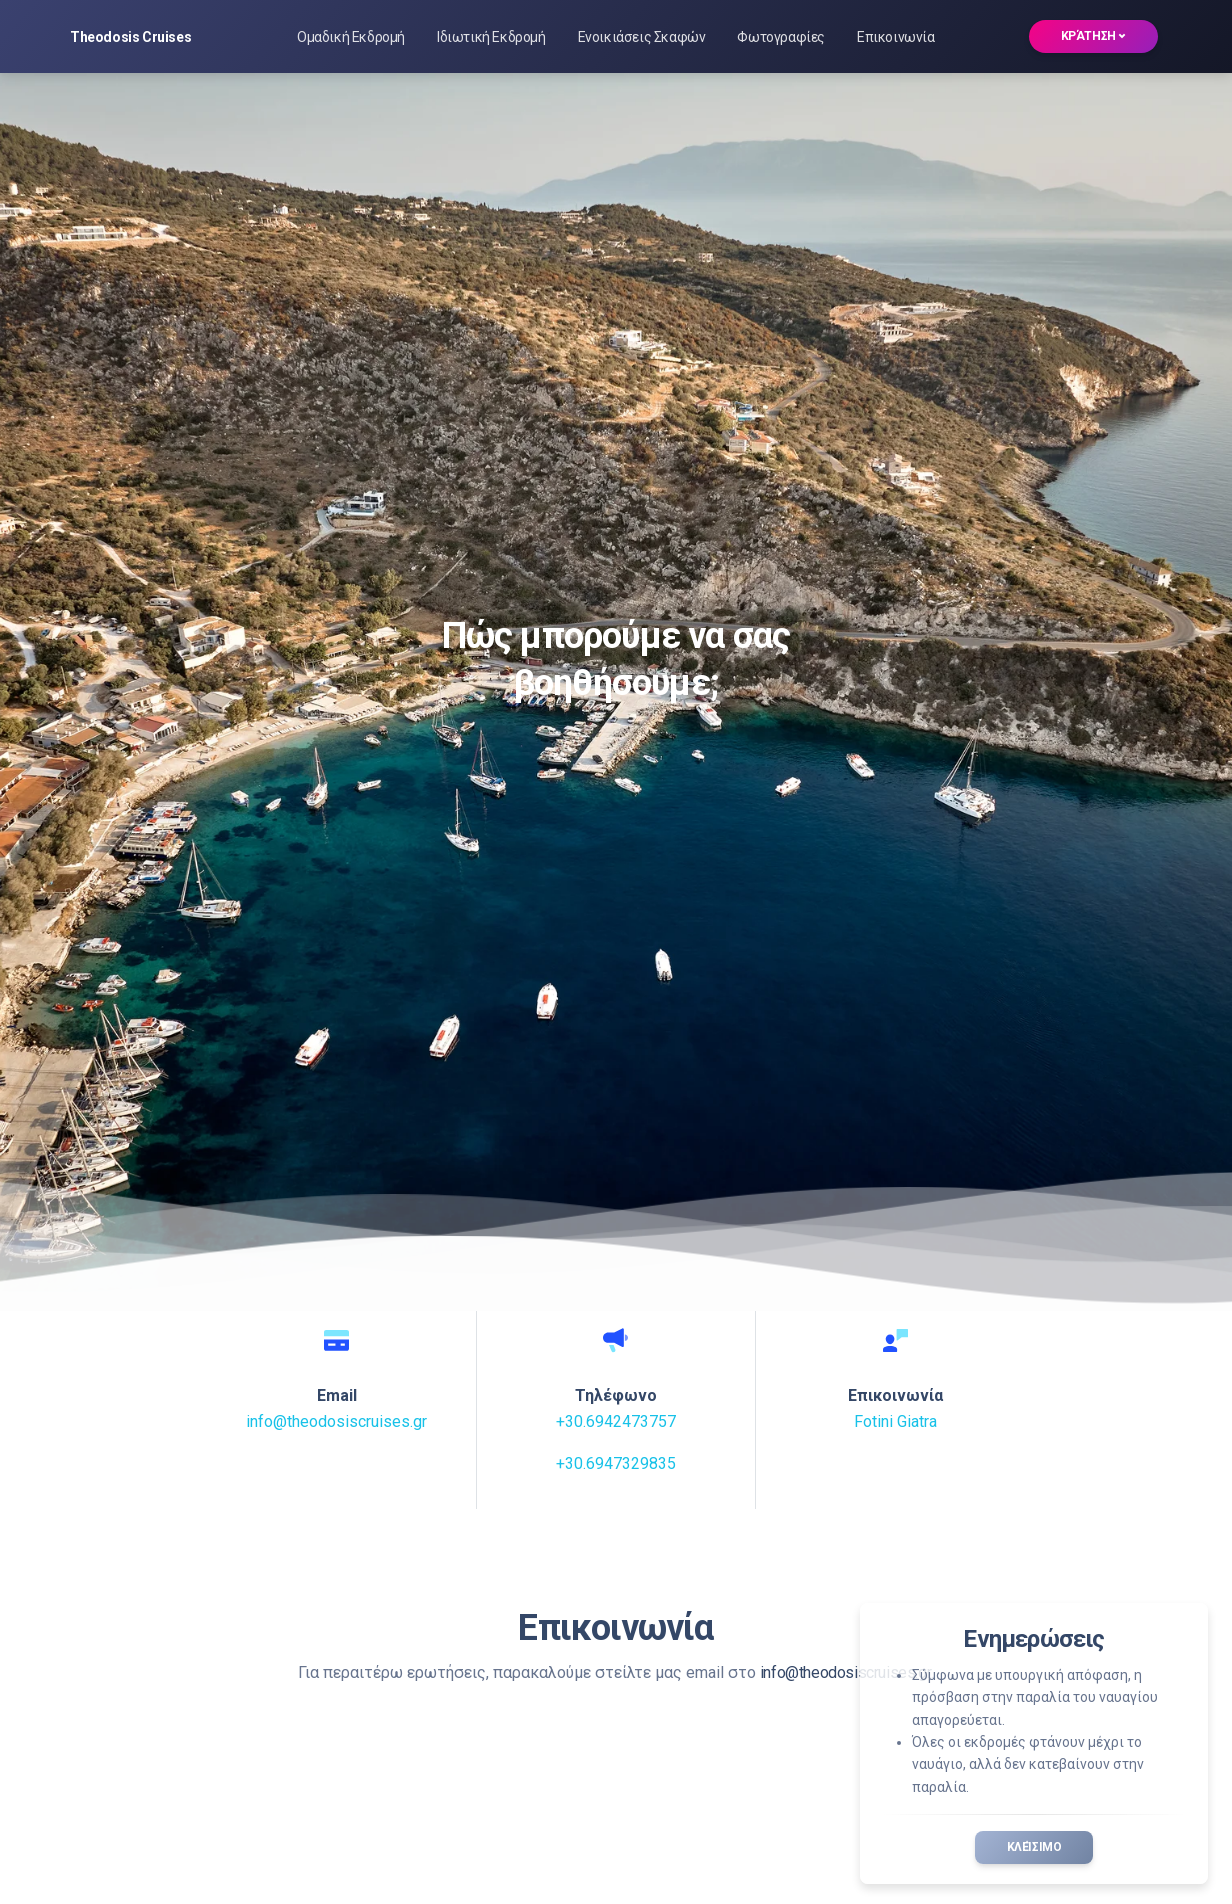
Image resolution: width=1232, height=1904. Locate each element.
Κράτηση (1093, 36)
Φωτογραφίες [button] (781, 37)
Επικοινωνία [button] (896, 37)
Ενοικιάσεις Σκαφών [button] (642, 37)
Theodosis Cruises (130, 37)
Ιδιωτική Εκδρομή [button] (491, 37)
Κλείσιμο (1034, 1847)
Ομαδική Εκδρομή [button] (351, 37)
